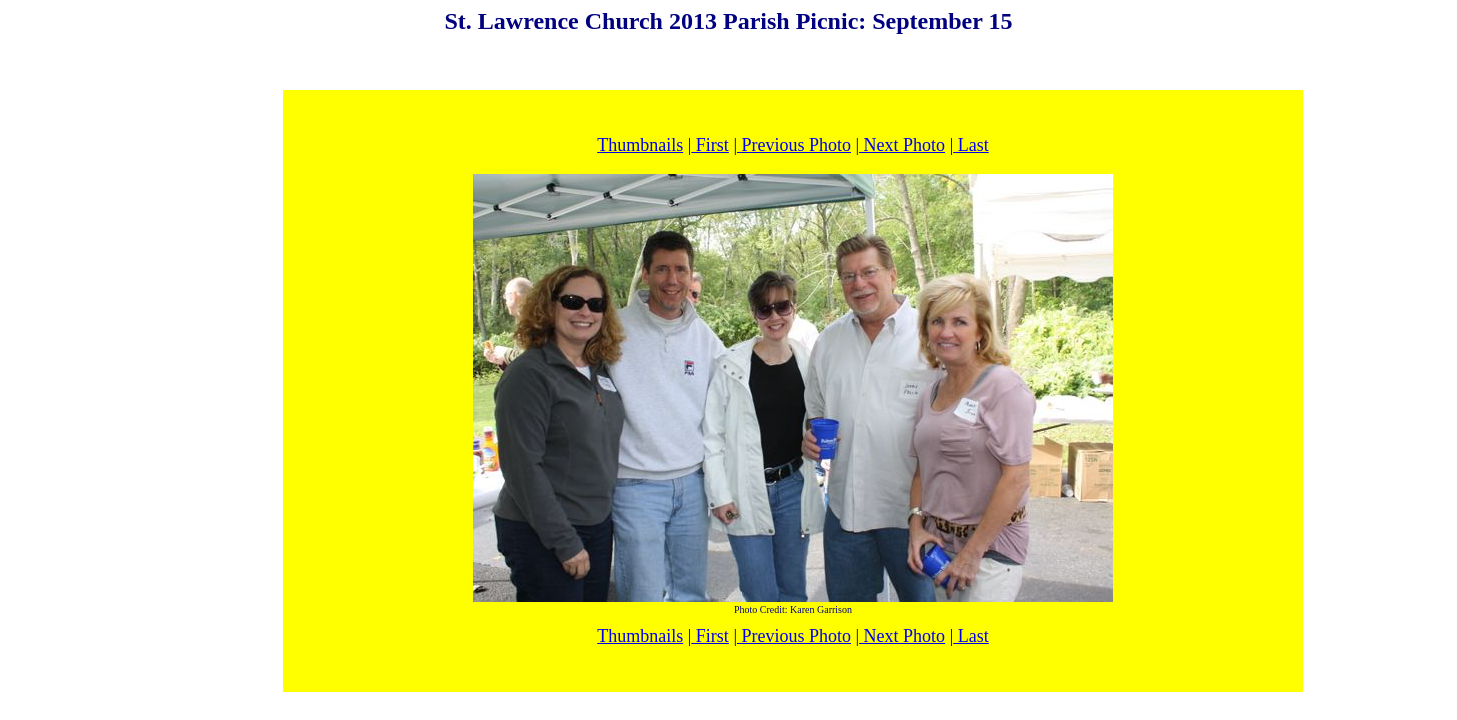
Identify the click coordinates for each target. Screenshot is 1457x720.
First (710, 145)
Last (971, 145)
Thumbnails (640, 145)
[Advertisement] (729, 62)
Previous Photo (794, 145)
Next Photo (902, 145)
